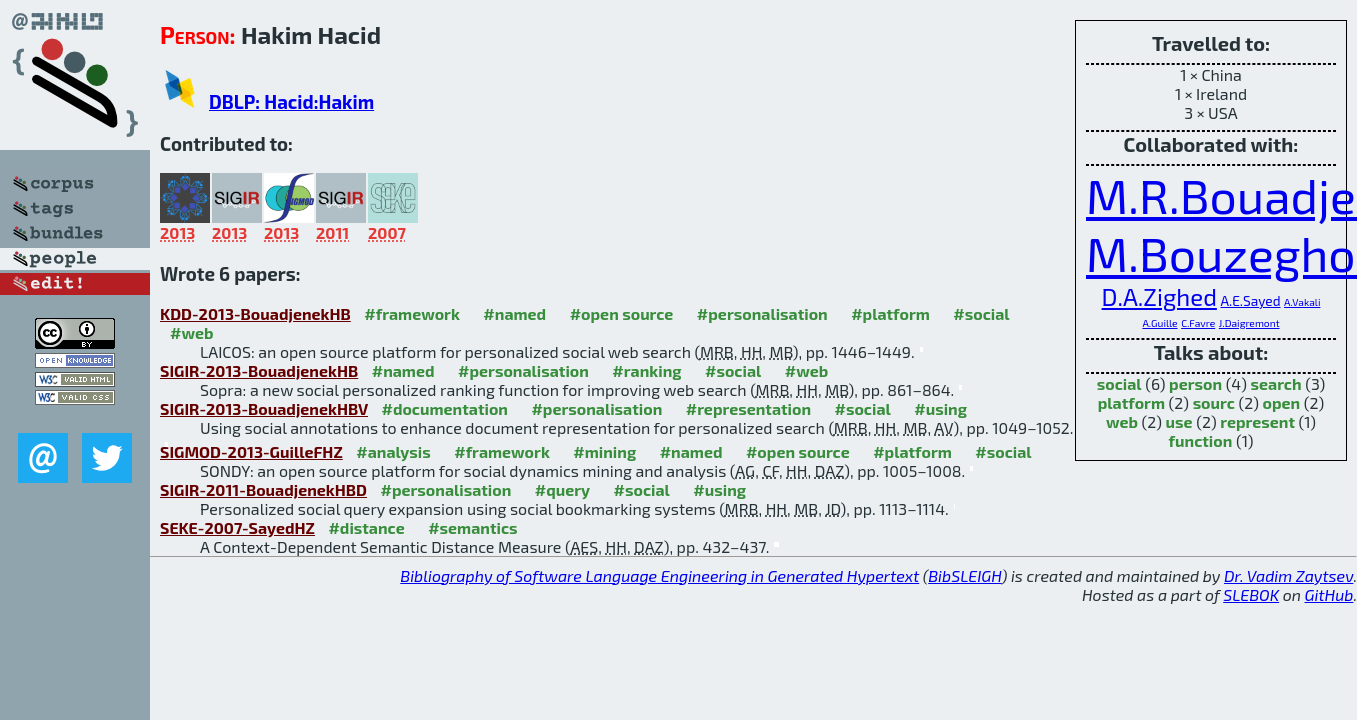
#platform (890, 313)
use (1179, 421)
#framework (412, 313)
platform (1131, 402)
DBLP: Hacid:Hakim (291, 101)
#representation (748, 408)
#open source (622, 313)
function (1201, 440)
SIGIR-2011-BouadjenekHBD (263, 489)
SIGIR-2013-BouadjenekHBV (264, 408)
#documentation (444, 408)
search (1276, 383)
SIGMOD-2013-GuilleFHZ (251, 451)
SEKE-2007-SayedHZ (237, 527)
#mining (604, 451)
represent (1257, 421)
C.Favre (1198, 323)
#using (940, 408)
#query (562, 489)
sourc (1214, 402)
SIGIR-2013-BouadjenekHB (259, 370)
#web (191, 332)
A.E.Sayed (1250, 300)
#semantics (472, 527)
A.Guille (1159, 323)
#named (514, 313)
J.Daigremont (1249, 323)
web (1122, 421)
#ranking (646, 370)
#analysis (393, 451)
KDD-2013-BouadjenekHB (255, 313)
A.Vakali (1302, 302)
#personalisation (762, 313)
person (1195, 383)
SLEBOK (1251, 594)
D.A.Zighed (1159, 296)
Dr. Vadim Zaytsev (1288, 575)
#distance (366, 527)
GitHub (1329, 594)
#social (981, 313)
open (1282, 402)
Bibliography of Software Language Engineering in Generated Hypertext (659, 575)
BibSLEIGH (964, 575)
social (1119, 383)
